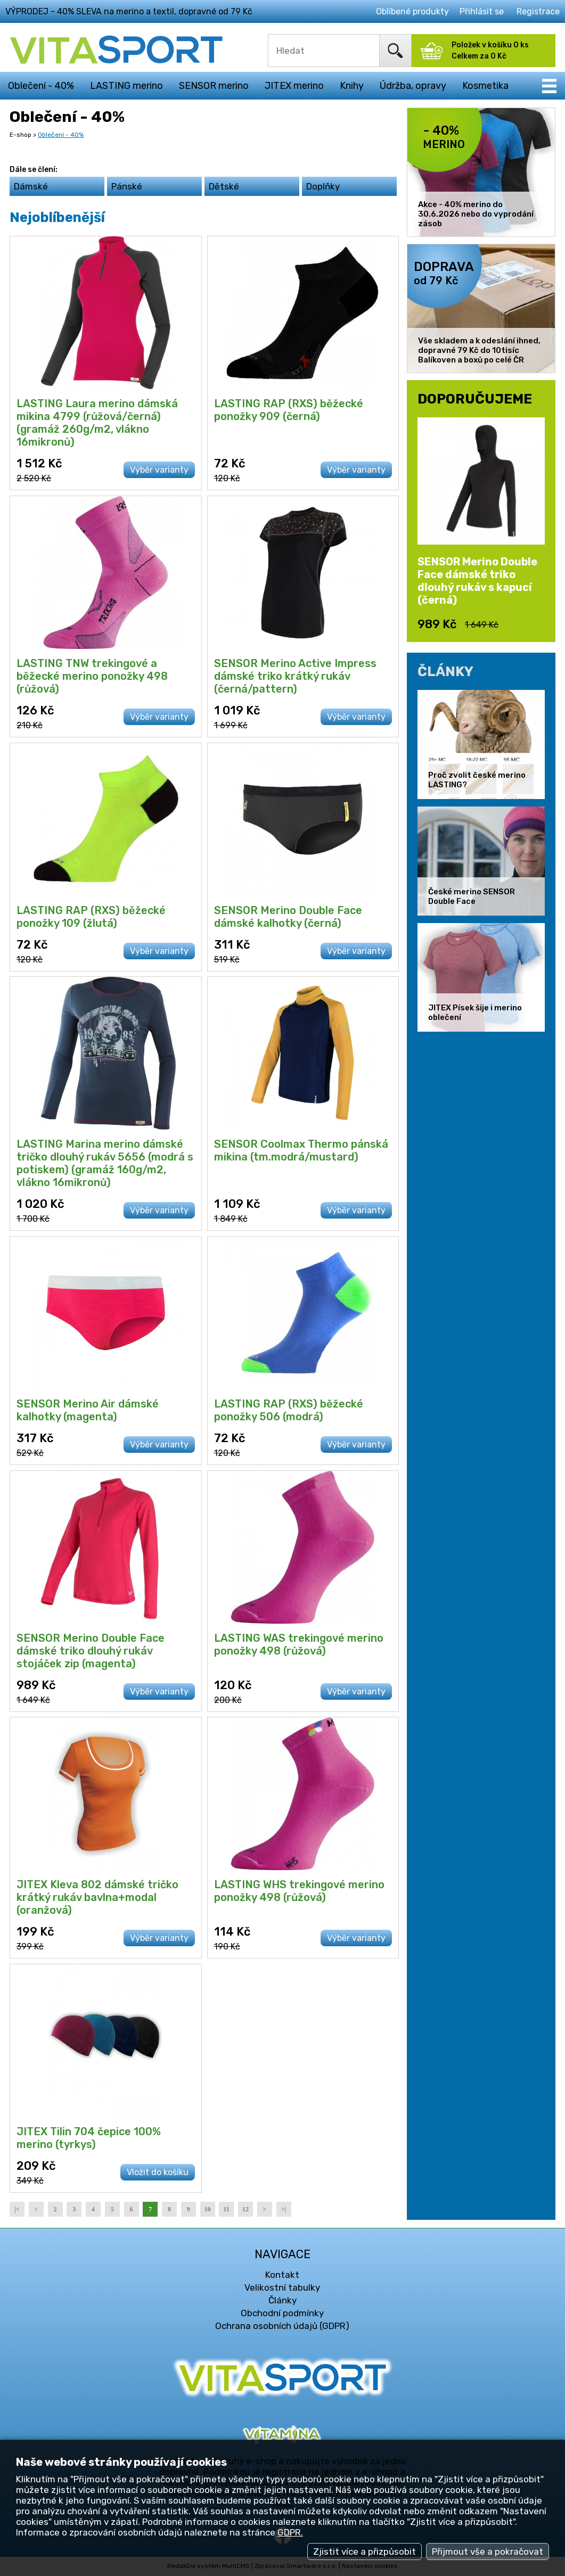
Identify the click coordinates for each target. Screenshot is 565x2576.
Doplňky (323, 186)
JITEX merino (294, 86)
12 (245, 2209)
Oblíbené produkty (412, 11)
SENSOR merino (214, 86)
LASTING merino (126, 86)
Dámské (31, 186)
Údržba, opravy (413, 86)
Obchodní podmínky (282, 2313)
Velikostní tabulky (282, 2287)
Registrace (538, 11)
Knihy (352, 86)
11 (227, 2209)
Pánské (126, 186)
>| (283, 2209)
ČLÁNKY (445, 671)
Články (282, 2300)
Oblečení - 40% (41, 86)
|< (16, 2209)
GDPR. (290, 2532)
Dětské (224, 186)
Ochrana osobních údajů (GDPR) (282, 2325)
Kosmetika (485, 86)
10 (207, 2209)
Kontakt (282, 2274)
